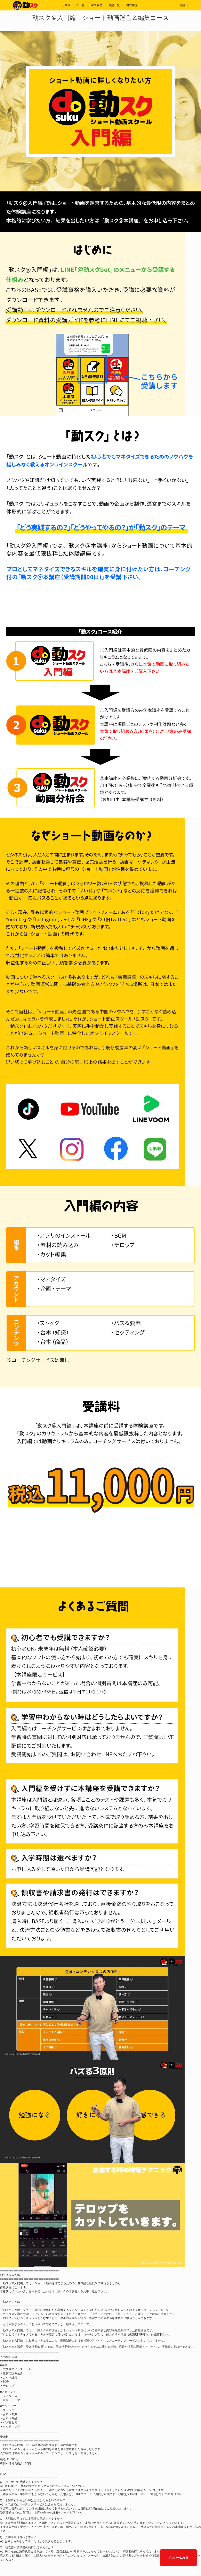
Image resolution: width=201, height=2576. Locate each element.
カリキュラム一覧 (73, 5)
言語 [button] (184, 5)
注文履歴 (96, 5)
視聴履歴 (132, 5)
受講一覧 (114, 5)
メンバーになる (178, 2557)
